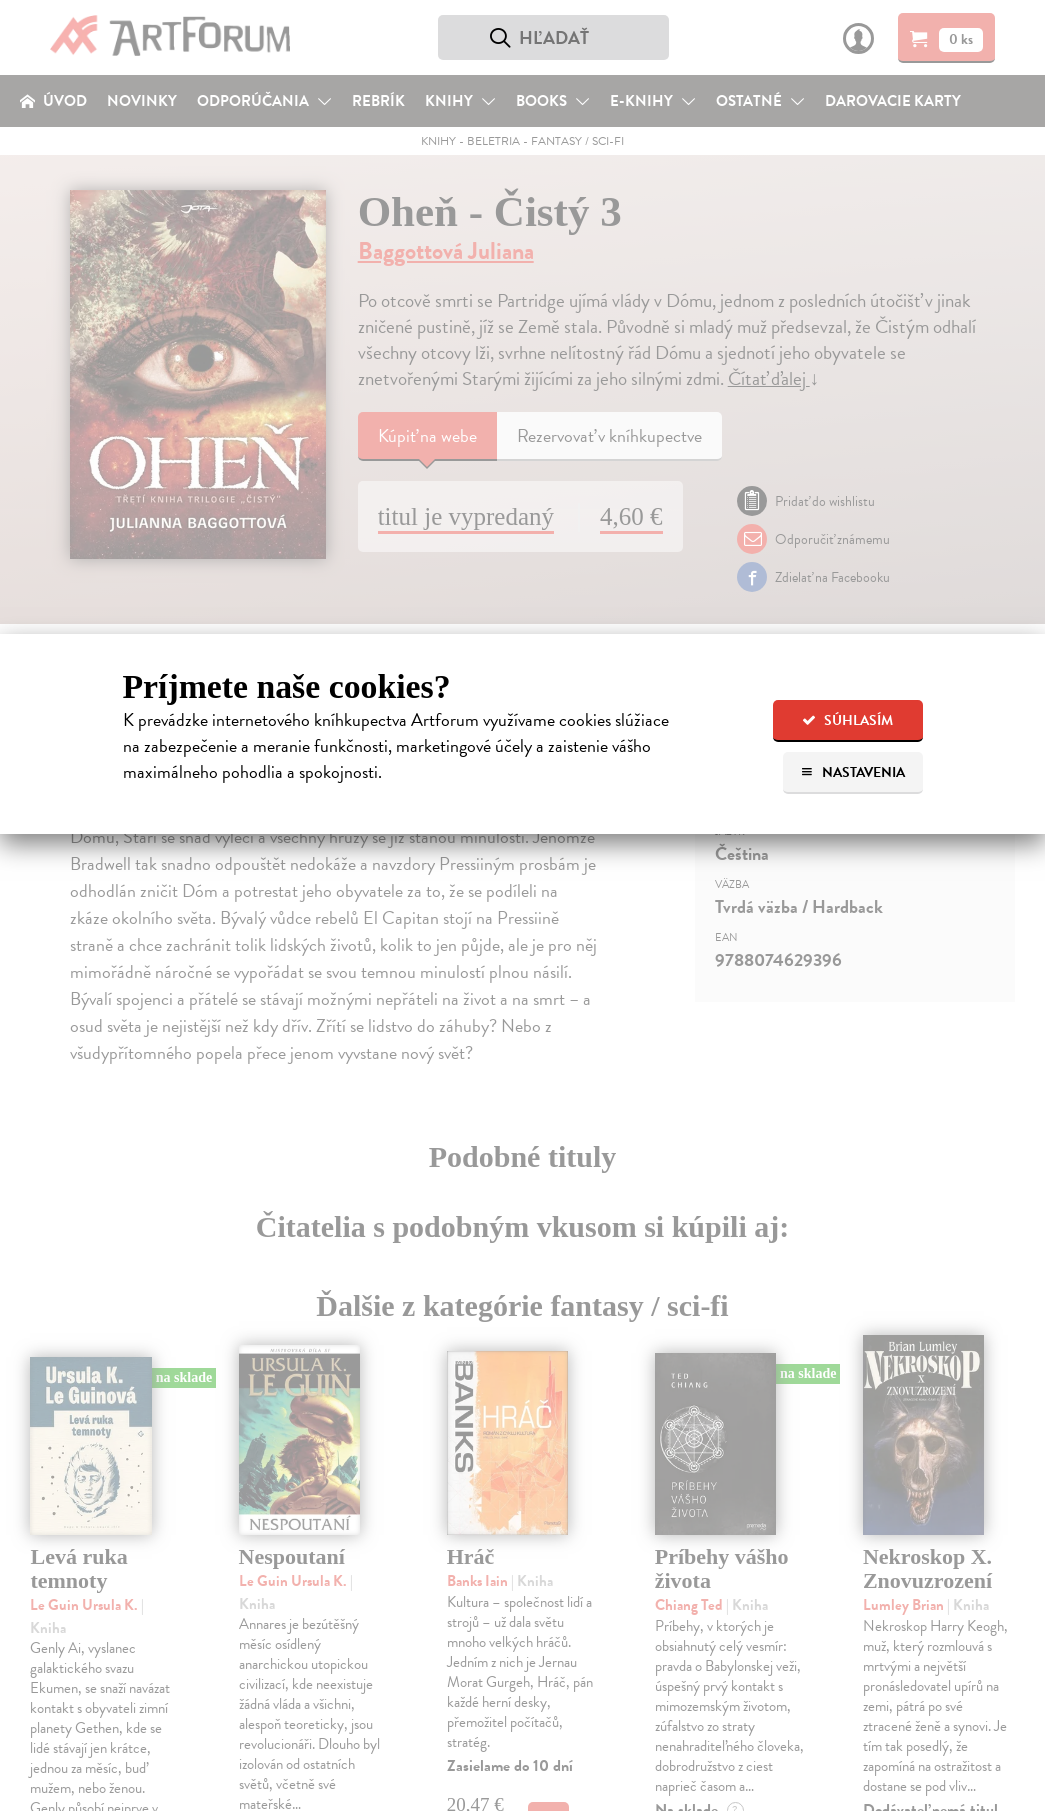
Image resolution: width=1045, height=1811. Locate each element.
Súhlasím (847, 720)
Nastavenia (852, 772)
